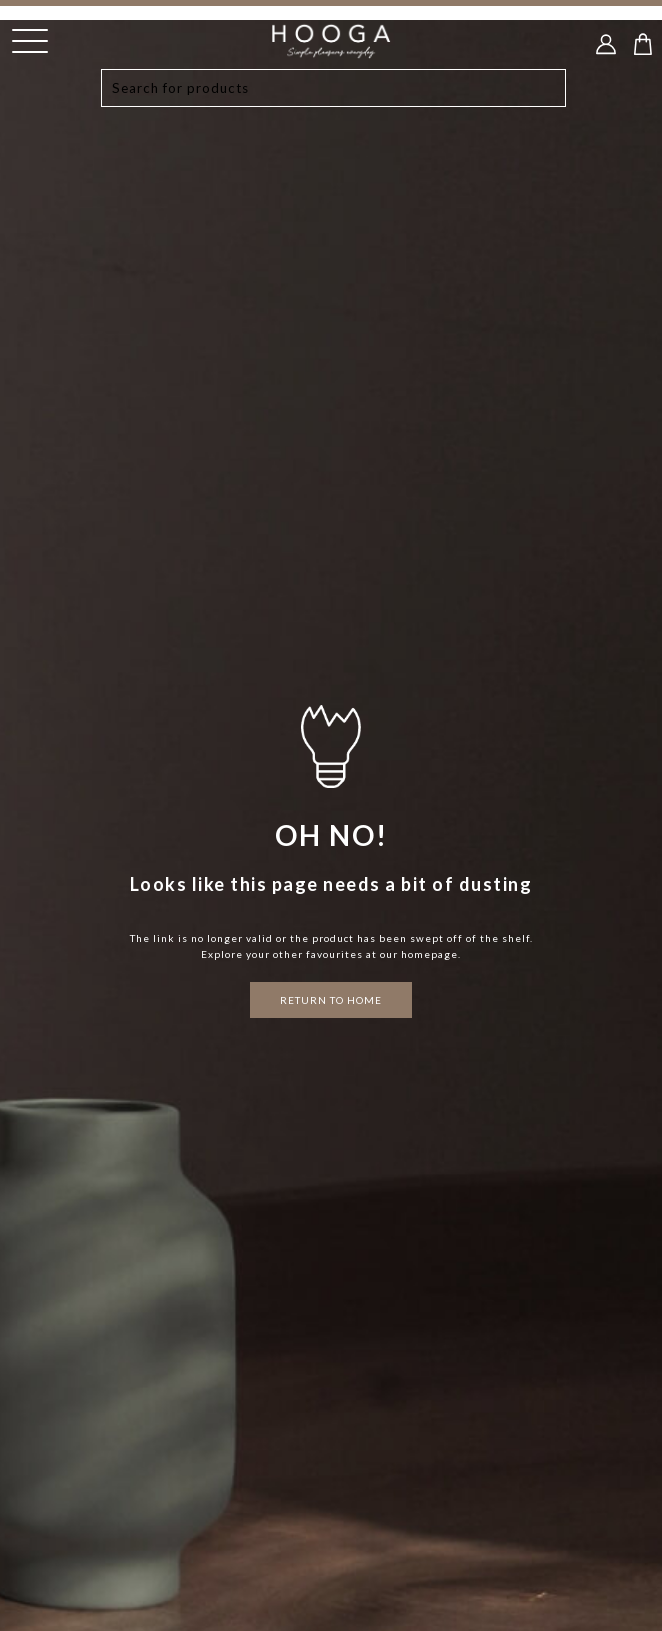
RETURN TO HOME (331, 1000)
